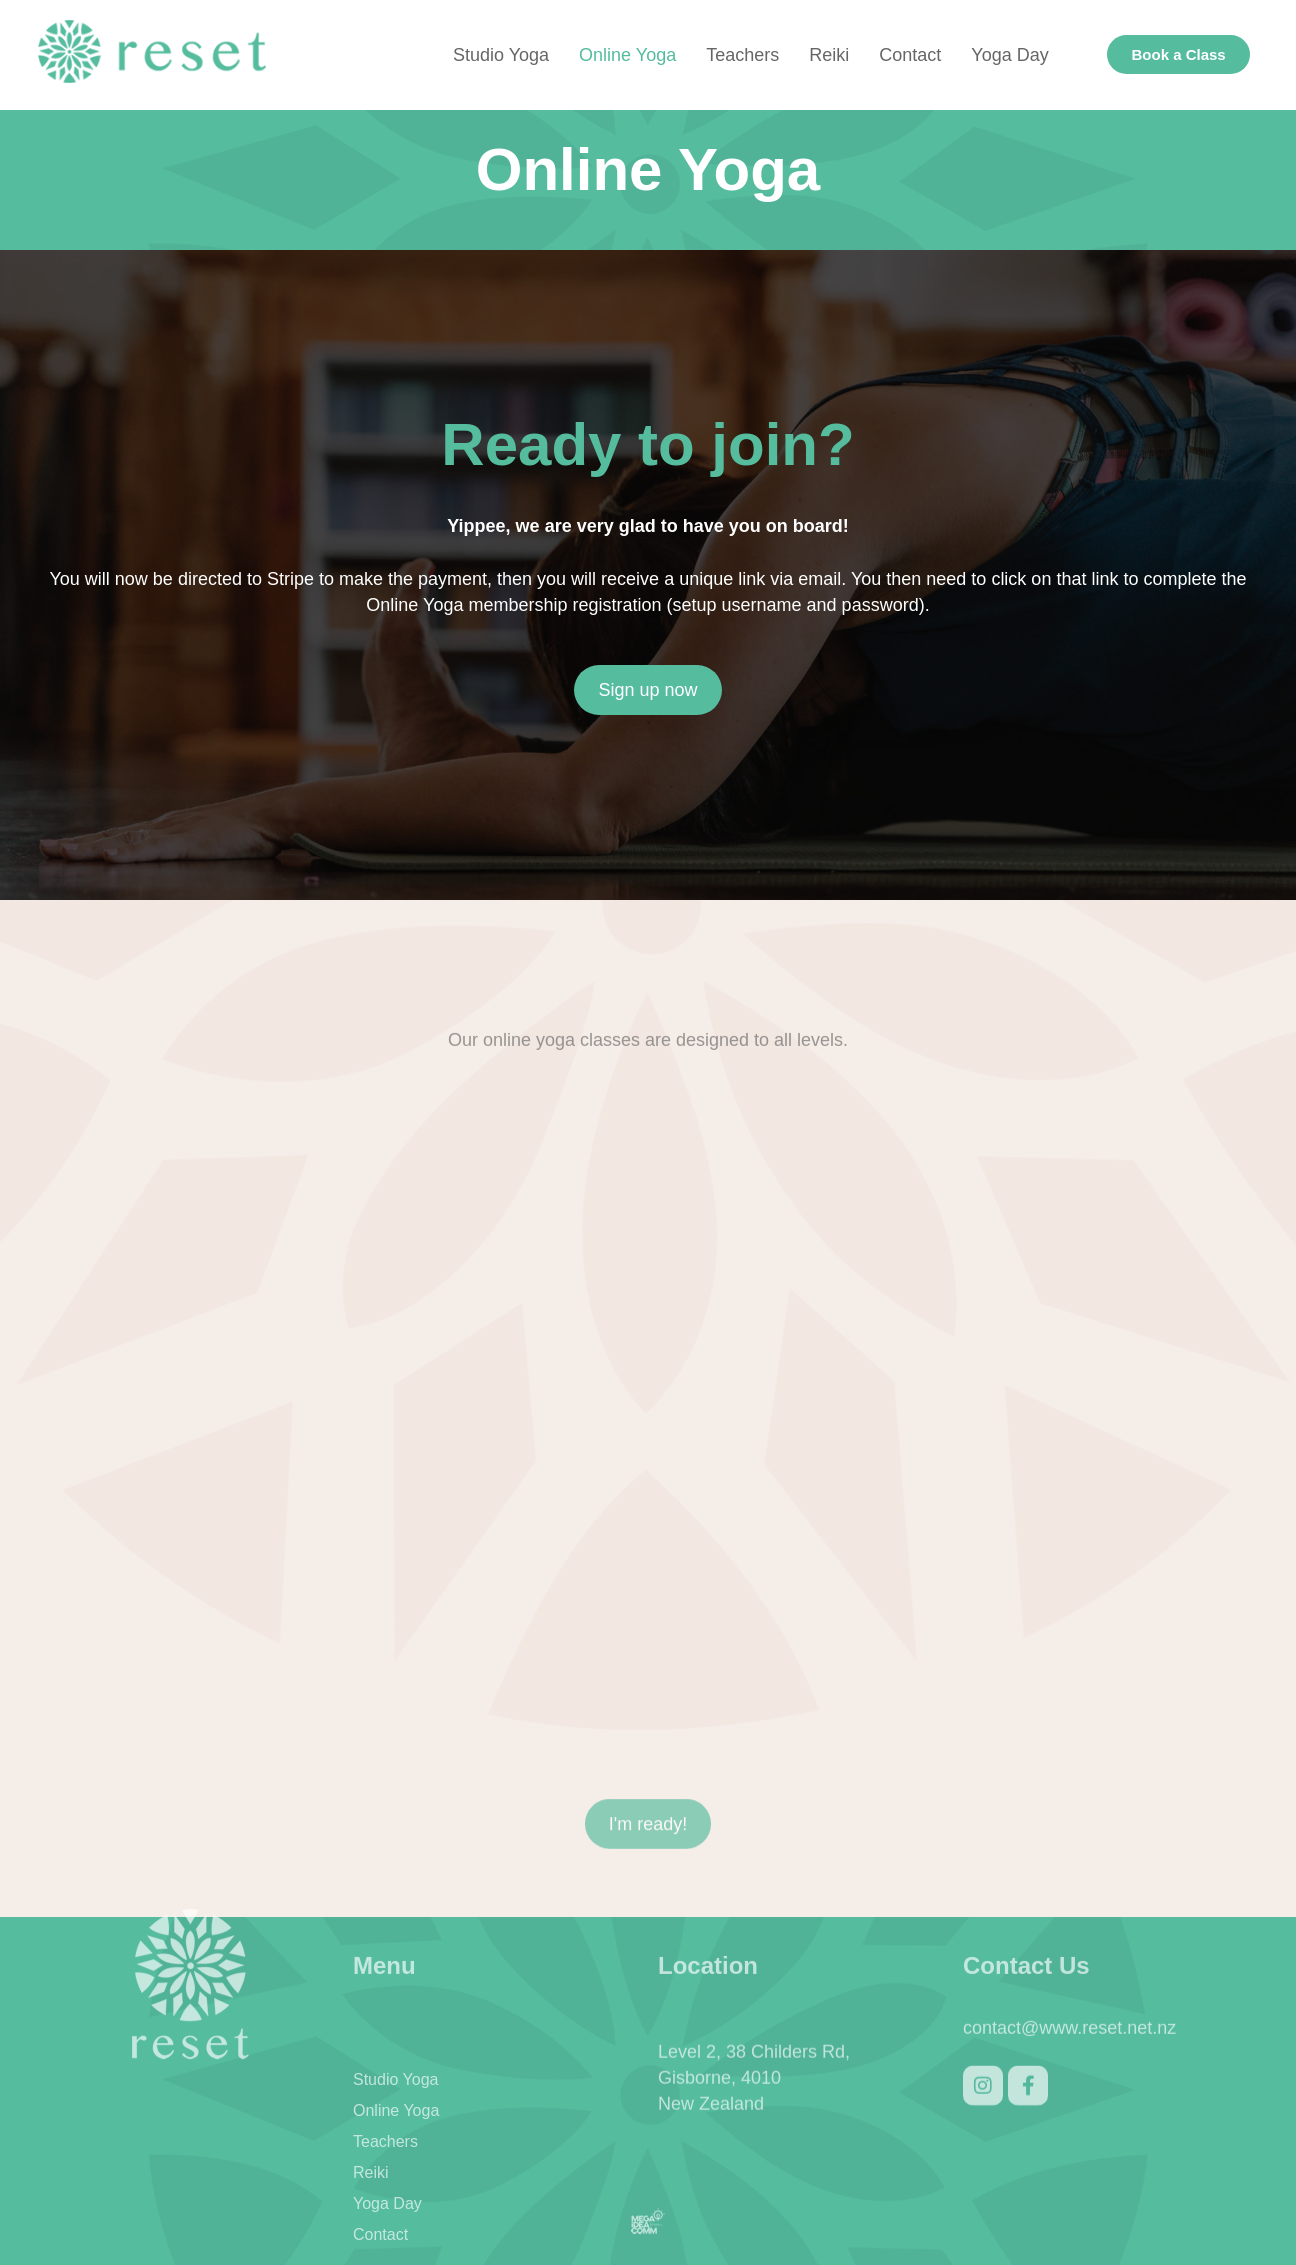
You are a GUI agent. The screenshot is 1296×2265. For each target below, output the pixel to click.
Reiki (829, 55)
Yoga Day (1009, 55)
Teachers (742, 55)
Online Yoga (627, 55)
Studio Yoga (501, 55)
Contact (910, 55)
